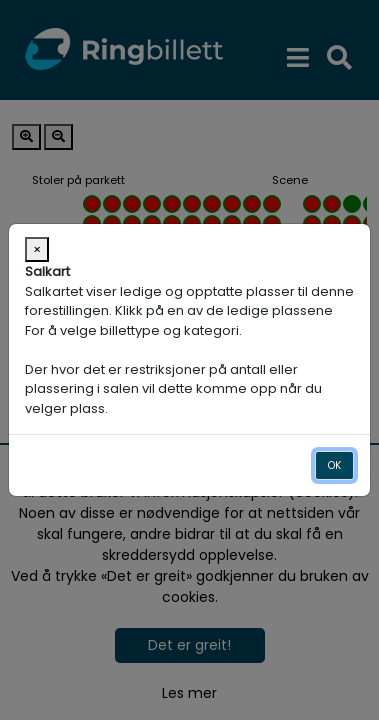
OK (334, 465)
